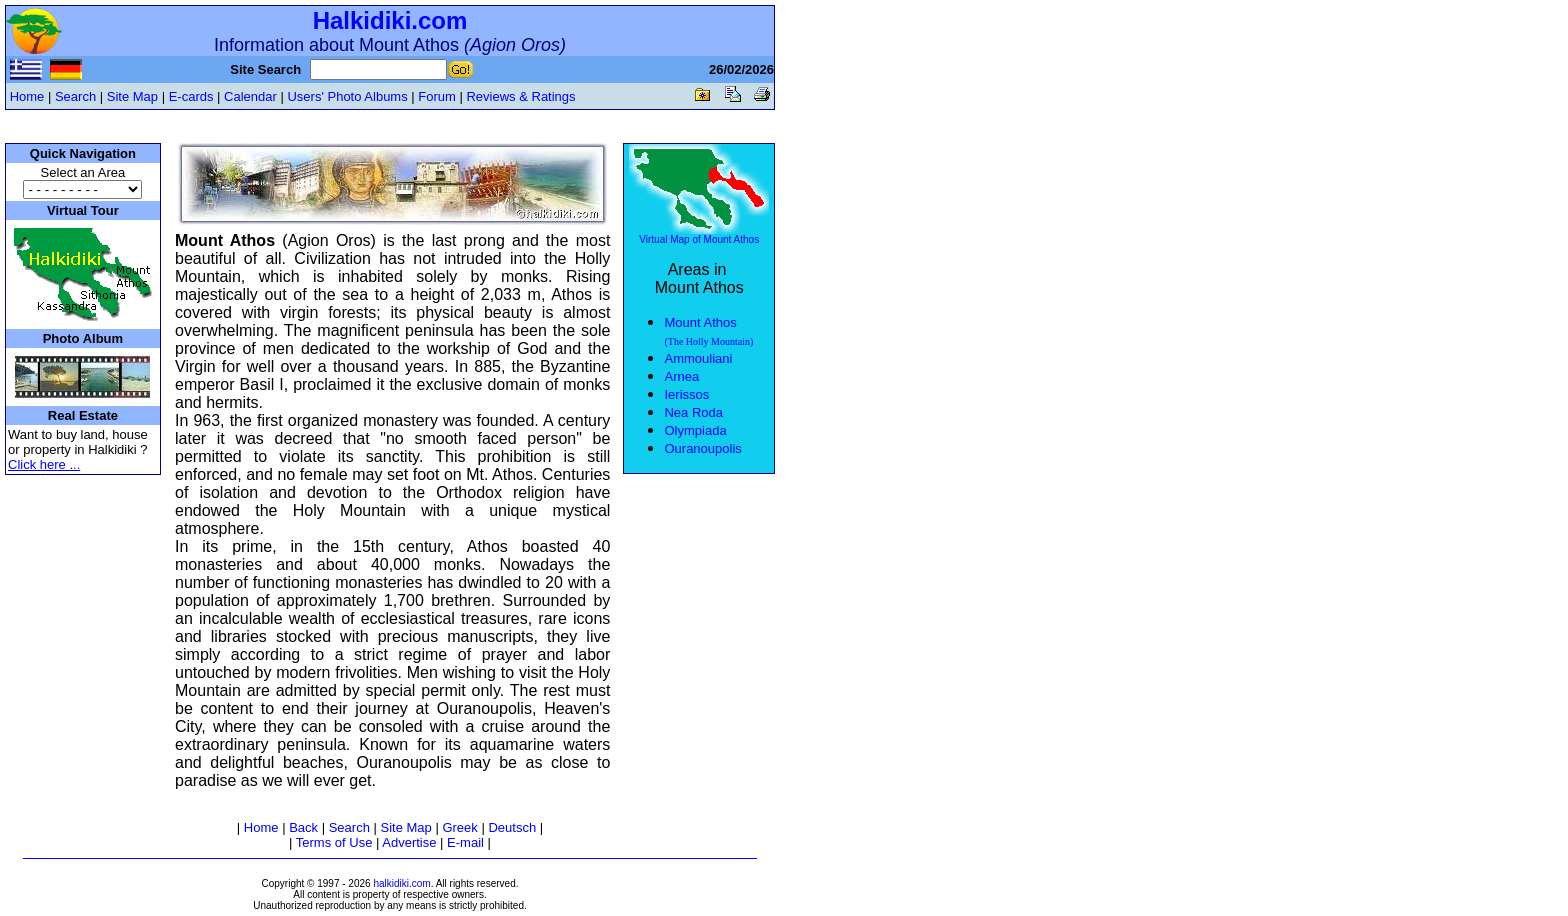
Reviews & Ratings (520, 96)
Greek (459, 827)
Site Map (132, 96)
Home (27, 96)
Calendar (250, 96)
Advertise (409, 842)
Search (75, 96)
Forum (437, 96)
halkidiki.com (401, 883)
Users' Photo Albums (347, 96)
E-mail (465, 842)
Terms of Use (334, 842)
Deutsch (512, 827)
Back (303, 827)
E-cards (191, 96)
